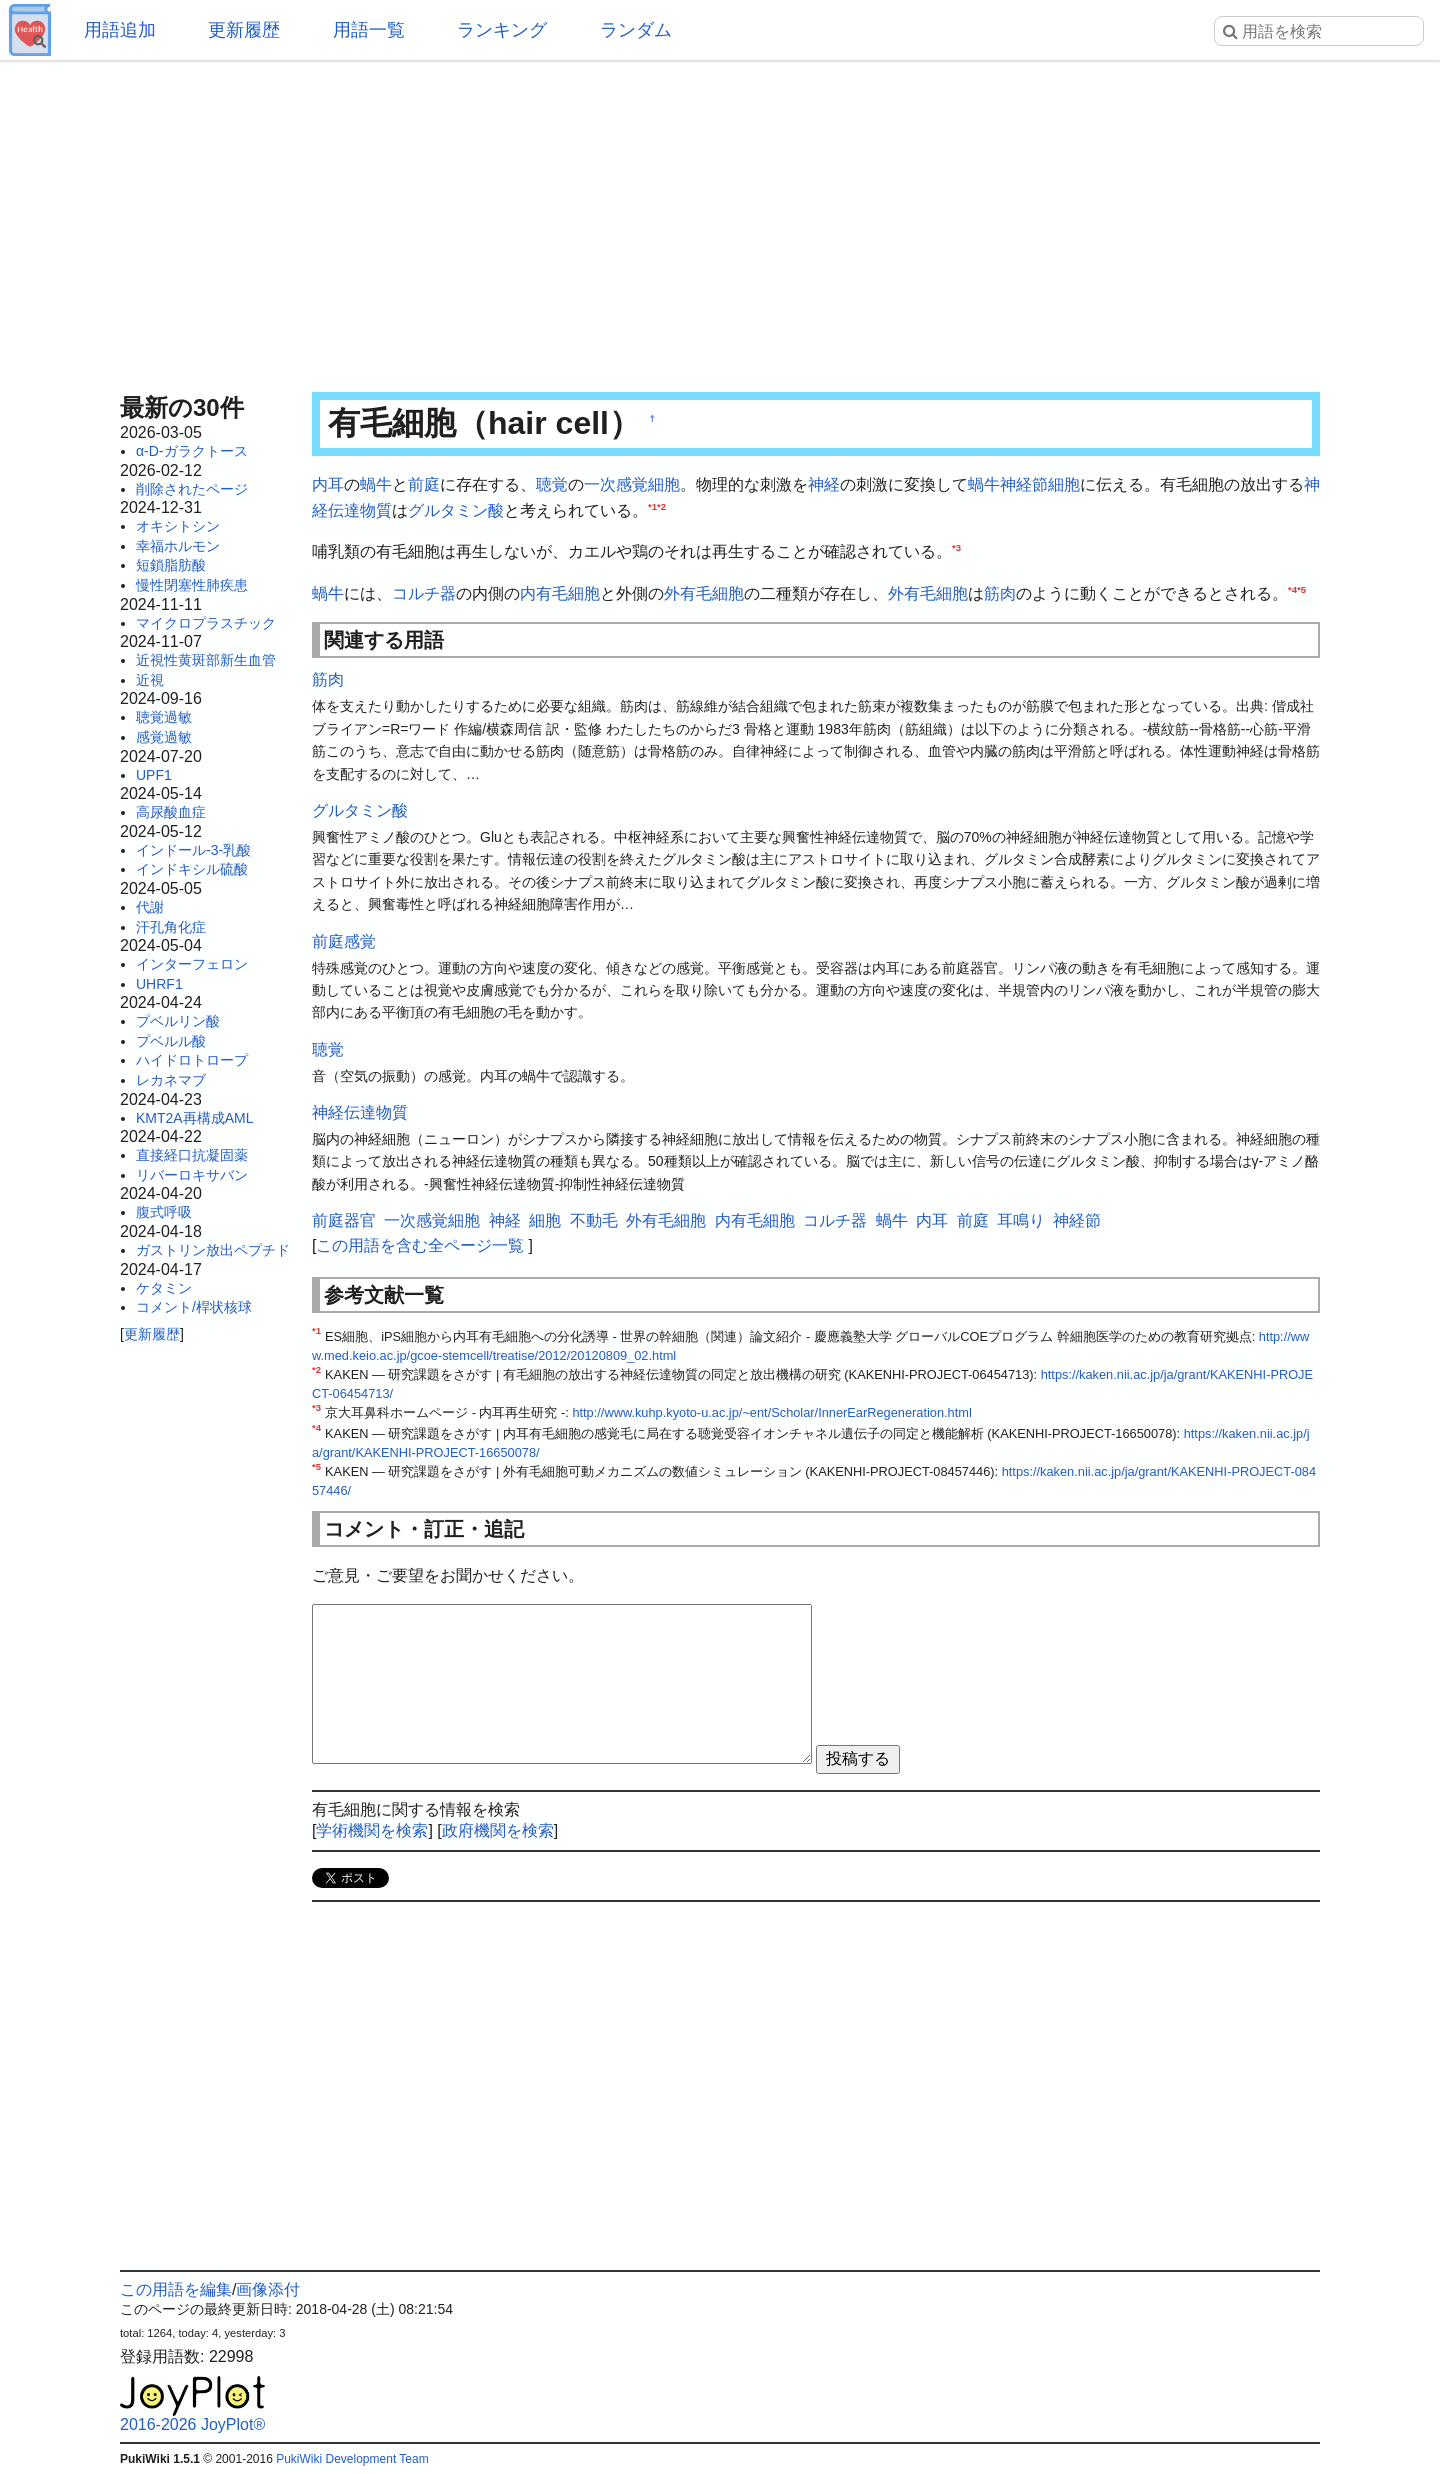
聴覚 (552, 484)
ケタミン (164, 1288)
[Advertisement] (720, 220)
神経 (824, 484)
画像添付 (268, 2289)
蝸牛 (376, 484)
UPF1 (154, 775)
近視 (150, 680)
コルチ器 (424, 593)
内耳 (328, 484)
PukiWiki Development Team (352, 2459)
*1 (652, 505)
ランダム (636, 30)
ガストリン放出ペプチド (213, 1250)
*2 (661, 505)
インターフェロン (192, 964)
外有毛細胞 (704, 593)
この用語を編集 (176, 2289)
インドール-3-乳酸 (193, 850)
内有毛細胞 (560, 593)
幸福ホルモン (178, 546)
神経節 (1024, 484)
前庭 (424, 484)
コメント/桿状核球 (194, 1307)
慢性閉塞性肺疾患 (192, 585)
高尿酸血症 (171, 812)
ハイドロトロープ (192, 1060)
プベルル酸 (171, 1041)
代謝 (150, 907)
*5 (1301, 588)
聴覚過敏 (164, 717)
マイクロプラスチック (206, 623)
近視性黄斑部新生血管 (206, 660)
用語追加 (120, 30)
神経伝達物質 (360, 1112)
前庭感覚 (344, 941)
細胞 (1064, 484)
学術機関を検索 (372, 1830)
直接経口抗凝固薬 (192, 1155)
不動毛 (594, 1220)
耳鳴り (1021, 1220)
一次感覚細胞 (632, 484)
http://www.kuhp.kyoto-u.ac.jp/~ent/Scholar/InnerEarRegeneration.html (771, 1412)
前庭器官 (344, 1220)
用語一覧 (369, 30)
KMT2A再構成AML (194, 1118)
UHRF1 (159, 984)
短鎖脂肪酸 (171, 565)
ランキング (502, 30)
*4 (1292, 588)
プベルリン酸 (178, 1021)
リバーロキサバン (192, 1175)
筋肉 (1000, 593)
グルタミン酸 (456, 510)
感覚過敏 (164, 737)
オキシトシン (178, 526)
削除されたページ (192, 489)
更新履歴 (244, 30)
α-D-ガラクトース (192, 451)
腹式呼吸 (164, 1212)
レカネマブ (171, 1080)
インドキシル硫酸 (192, 869)
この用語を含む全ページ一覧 (420, 1245)
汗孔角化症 (171, 927)
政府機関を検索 (498, 1830)
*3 (956, 547)
